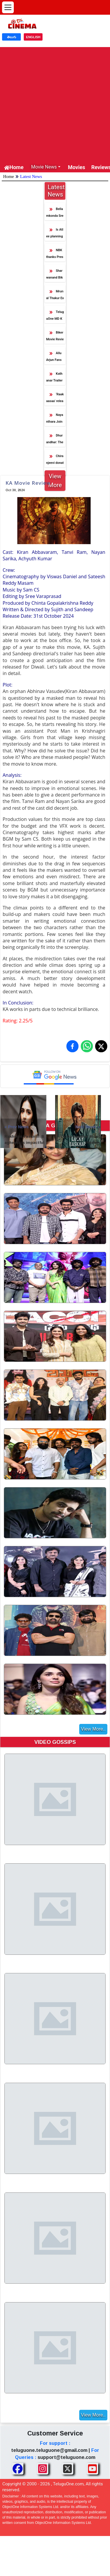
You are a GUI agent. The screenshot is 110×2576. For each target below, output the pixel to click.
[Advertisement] (55, 102)
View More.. (93, 1729)
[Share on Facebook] (72, 1046)
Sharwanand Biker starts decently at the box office (54, 275)
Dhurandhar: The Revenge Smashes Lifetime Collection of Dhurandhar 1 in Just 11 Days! (55, 440)
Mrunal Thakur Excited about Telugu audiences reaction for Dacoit (55, 296)
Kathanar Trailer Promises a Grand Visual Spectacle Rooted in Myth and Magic (55, 378)
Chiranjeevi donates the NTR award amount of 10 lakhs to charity (55, 460)
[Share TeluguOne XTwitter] (67, 2469)
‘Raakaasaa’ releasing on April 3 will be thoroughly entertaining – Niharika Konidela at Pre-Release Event (55, 399)
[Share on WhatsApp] (87, 1046)
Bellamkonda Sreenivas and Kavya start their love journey (54, 213)
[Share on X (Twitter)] (101, 1046)
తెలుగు (11, 37)
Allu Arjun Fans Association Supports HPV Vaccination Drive (55, 357)
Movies (76, 167)
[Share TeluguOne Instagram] (42, 2469)
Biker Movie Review (55, 337)
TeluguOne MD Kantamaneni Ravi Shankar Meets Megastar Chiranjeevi (55, 316)
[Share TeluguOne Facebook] (17, 2469)
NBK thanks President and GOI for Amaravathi (54, 254)
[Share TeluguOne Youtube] (92, 2469)
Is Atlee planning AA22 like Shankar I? (54, 234)
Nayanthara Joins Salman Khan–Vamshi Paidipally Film (54, 419)
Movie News (44, 167)
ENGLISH (33, 37)
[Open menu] (8, 7)
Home (13, 167)
